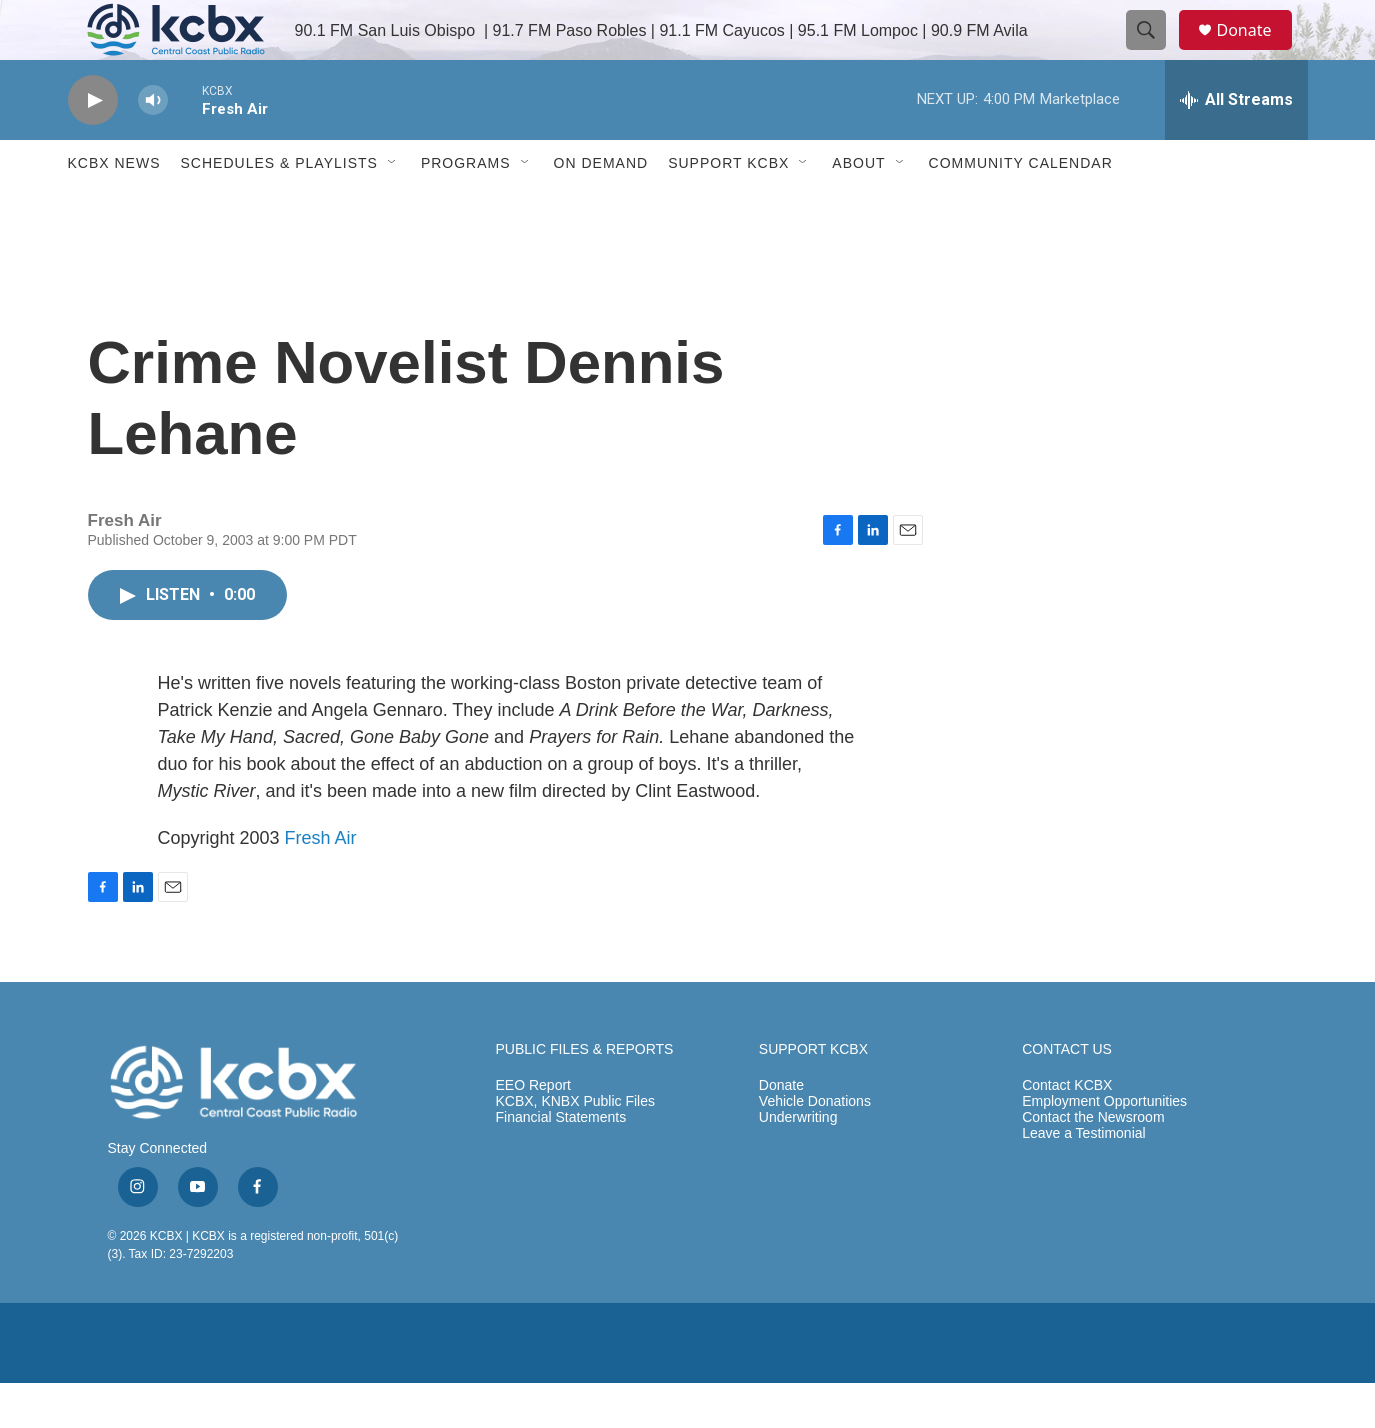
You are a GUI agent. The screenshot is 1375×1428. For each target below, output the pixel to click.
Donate (1257, 52)
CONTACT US (1067, 1094)
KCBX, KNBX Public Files (576, 1146)
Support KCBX (728, 208)
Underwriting (798, 1162)
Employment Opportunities (1104, 1146)
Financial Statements (561, 1162)
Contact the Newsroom (1093, 1162)
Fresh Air (321, 883)
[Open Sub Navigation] (393, 208)
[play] (93, 145)
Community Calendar (1021, 208)
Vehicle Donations (815, 1146)
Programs (466, 208)
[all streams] (1236, 145)
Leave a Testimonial (1083, 1178)
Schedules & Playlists (279, 208)
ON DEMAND (601, 208)
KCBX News (114, 208)
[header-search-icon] (1156, 53)
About (858, 208)
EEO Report (533, 1130)
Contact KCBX (1067, 1130)
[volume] (153, 145)
